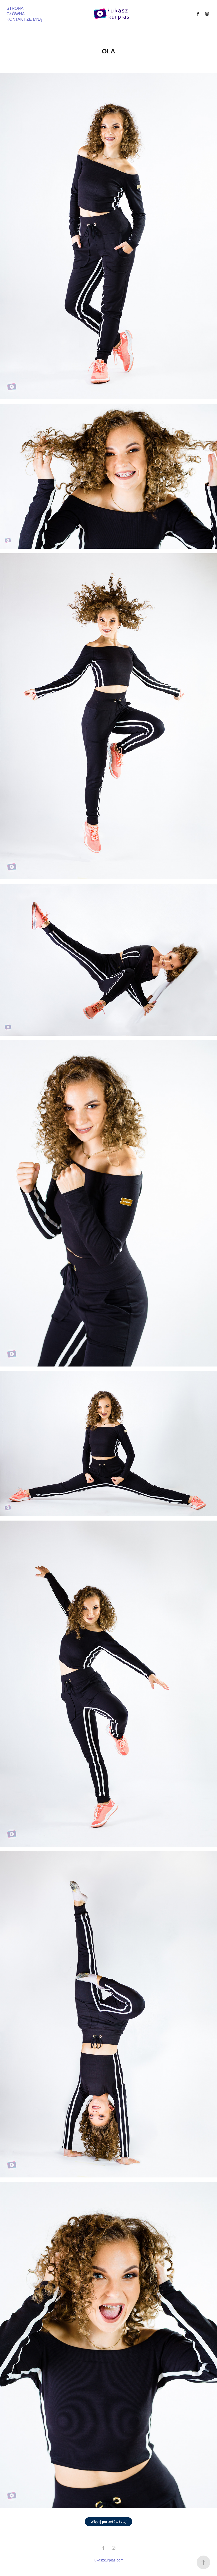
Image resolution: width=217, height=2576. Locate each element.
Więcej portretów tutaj (108, 2521)
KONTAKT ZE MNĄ (24, 19)
